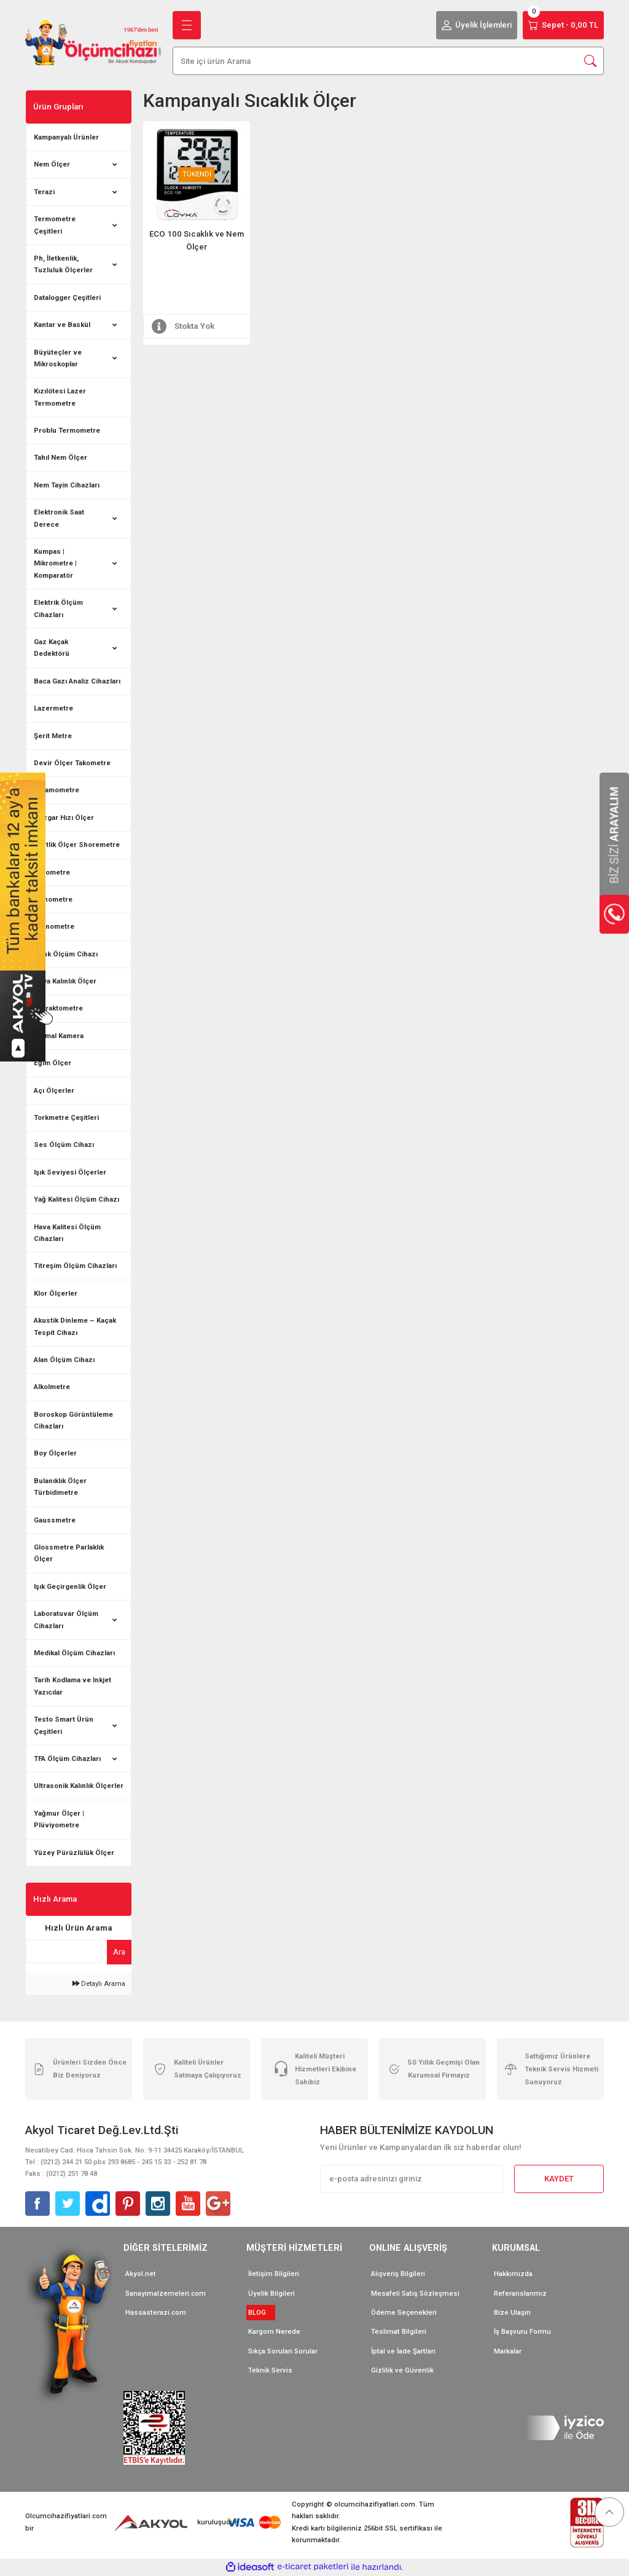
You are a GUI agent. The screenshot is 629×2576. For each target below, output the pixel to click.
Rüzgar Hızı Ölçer (64, 817)
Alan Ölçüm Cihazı (64, 1359)
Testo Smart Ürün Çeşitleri (63, 1725)
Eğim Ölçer (52, 1062)
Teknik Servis (270, 2370)
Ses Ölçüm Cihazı (64, 1144)
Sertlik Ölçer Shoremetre (77, 844)
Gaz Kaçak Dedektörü (51, 647)
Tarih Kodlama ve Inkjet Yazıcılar (72, 1686)
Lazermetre (53, 708)
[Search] (388, 61)
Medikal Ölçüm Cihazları (74, 1652)
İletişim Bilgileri (273, 2273)
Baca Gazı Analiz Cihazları (77, 681)
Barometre (52, 872)
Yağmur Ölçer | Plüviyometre (59, 1819)
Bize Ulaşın (512, 2312)
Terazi (44, 191)
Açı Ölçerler (54, 1090)
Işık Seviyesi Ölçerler (70, 1172)
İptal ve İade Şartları (403, 2351)
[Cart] (563, 25)
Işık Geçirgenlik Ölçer (70, 1586)
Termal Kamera (59, 1035)
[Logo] (93, 42)
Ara (119, 1951)
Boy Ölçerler (55, 1453)
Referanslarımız (520, 2293)
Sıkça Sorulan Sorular (283, 2351)
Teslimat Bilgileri (398, 2331)
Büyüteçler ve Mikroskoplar (58, 358)
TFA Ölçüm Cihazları (67, 1758)
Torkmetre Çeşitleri (66, 1117)
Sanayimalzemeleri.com (165, 2293)
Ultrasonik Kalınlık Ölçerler (78, 1785)
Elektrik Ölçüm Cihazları (58, 608)
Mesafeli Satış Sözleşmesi (415, 2293)
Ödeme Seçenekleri (404, 2312)
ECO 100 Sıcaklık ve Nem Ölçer (196, 240)
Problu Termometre (67, 430)
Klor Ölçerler (55, 1293)
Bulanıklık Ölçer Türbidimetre (60, 1486)
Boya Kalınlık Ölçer (65, 981)
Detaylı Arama (98, 1983)
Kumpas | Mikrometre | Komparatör (55, 563)
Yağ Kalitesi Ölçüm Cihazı (76, 1199)
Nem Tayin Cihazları (67, 485)
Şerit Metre (53, 735)
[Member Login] (476, 25)
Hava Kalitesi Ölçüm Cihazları (67, 1233)
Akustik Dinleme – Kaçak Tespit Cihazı (75, 1326)
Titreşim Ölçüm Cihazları (75, 1265)
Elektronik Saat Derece (59, 518)
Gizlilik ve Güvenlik (402, 2370)
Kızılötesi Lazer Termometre (60, 397)
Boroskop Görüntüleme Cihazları (73, 1420)
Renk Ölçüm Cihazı (66, 954)
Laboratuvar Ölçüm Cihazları (66, 1619)
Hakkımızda (513, 2273)
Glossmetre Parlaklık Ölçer (69, 1553)
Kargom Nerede (274, 2331)
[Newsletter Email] (411, 2179)
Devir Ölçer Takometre (72, 762)
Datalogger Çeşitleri (67, 297)
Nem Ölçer (52, 164)
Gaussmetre (55, 1520)
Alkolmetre (52, 1386)
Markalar (508, 2351)
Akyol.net (140, 2273)
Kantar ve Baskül (62, 324)
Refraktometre (58, 1008)
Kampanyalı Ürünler (66, 137)
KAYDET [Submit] (559, 2178)
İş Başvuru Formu (522, 2331)
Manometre (53, 899)
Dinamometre (56, 790)
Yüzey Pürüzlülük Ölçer (74, 1852)
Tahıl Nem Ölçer (60, 457)
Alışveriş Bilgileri (398, 2273)
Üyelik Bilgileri (271, 2293)
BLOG (260, 2312)
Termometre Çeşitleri (55, 225)
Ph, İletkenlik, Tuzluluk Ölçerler (63, 264)
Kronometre (54, 926)
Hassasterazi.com (155, 2312)
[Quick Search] (63, 1951)
